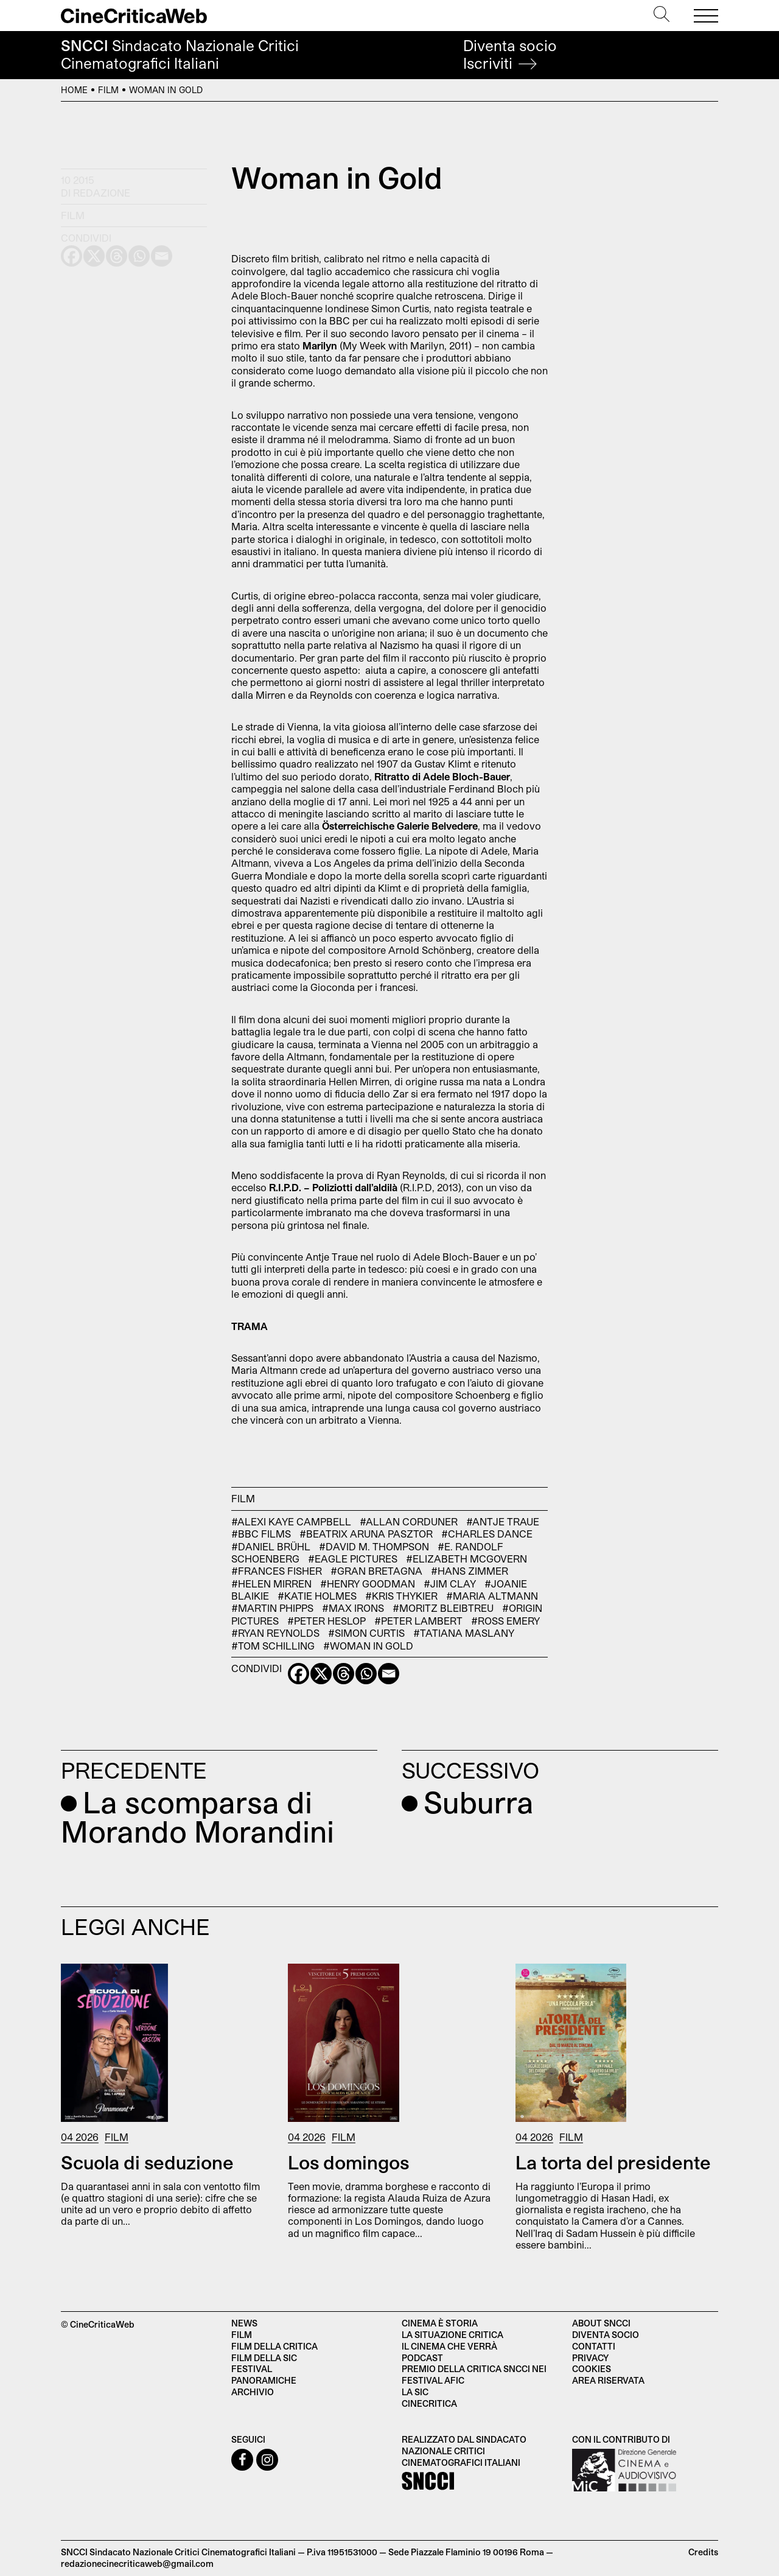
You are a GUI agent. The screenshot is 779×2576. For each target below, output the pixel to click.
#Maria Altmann (492, 1595)
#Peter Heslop (326, 1620)
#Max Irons (353, 1608)
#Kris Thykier (401, 1595)
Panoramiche (263, 2380)
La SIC (415, 2392)
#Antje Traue (502, 1521)
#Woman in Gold (368, 1645)
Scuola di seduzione (147, 2162)
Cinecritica (429, 2403)
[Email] (388, 1673)
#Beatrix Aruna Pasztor (366, 1533)
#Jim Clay (450, 1583)
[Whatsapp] (366, 1673)
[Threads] (343, 1673)
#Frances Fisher (276, 1571)
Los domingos (348, 2162)
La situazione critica (452, 2334)
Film (108, 90)
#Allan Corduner (409, 1521)
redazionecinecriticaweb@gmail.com (137, 2563)
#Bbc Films (261, 1533)
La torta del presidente (613, 2162)
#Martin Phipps (272, 1608)
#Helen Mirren (271, 1583)
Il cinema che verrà (449, 2346)
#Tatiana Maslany (463, 1633)
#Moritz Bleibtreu (443, 1608)
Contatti (593, 2346)
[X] (321, 1673)
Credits (703, 2552)
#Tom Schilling (273, 1645)
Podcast (422, 2358)
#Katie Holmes (317, 1595)
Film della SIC (264, 2358)
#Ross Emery (505, 1620)
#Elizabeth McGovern (466, 1558)
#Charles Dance (487, 1533)
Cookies (591, 2369)
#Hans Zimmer (469, 1571)
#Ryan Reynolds (275, 1633)
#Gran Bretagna (376, 1571)
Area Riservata (608, 2380)
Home (74, 90)
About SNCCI (601, 2323)
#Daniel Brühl (270, 1546)
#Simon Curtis (366, 1633)
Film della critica (274, 2346)
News (244, 2323)
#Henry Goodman (367, 1583)
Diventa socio (510, 54)
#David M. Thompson (374, 1546)
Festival (251, 2369)
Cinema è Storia (440, 2323)
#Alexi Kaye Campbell (291, 1521)
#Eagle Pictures (352, 1558)
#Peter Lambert (418, 1620)
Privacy (590, 2358)
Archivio (252, 2392)
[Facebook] (298, 1673)
